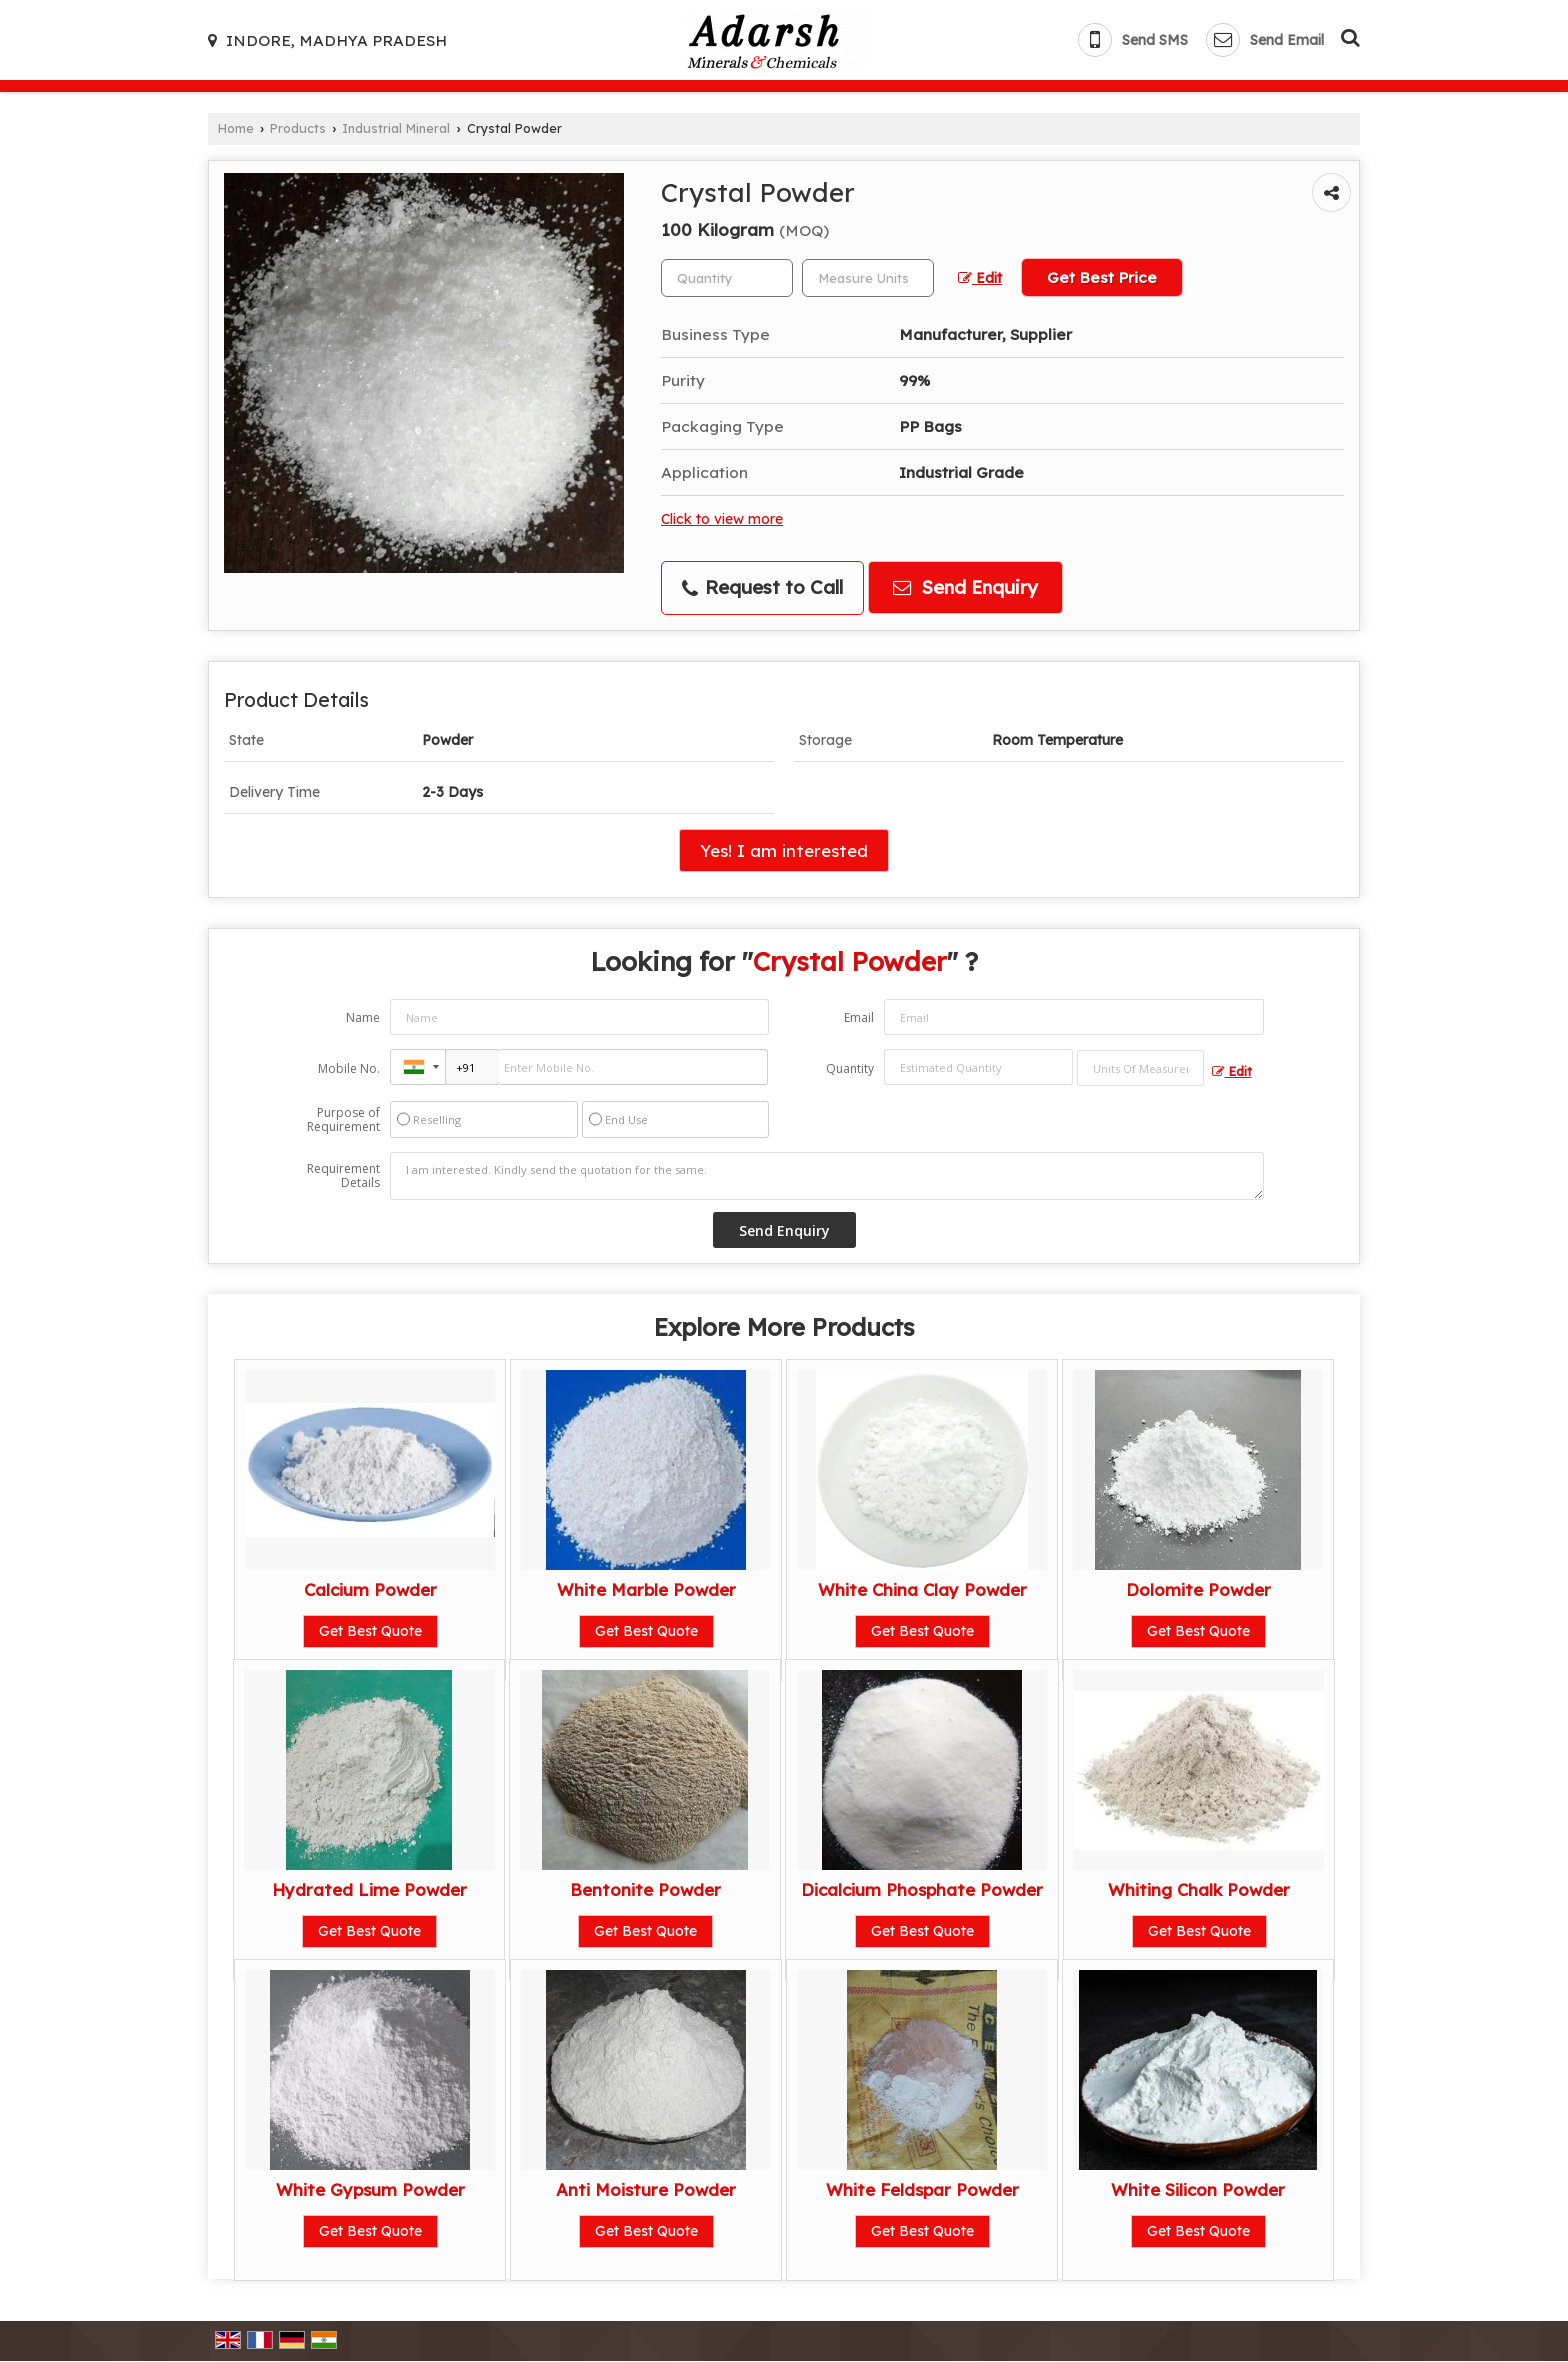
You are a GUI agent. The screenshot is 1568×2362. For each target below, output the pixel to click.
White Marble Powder (646, 1589)
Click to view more (722, 518)
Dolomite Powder (1198, 1589)
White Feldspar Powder (922, 2189)
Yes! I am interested (784, 850)
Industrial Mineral (396, 128)
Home (236, 128)
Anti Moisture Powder (646, 2189)
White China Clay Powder (922, 1589)
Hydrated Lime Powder (369, 1889)
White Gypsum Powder (370, 2189)
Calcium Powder (370, 1589)
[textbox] (868, 278)
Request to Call (762, 587)
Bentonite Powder (645, 1889)
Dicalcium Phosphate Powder (922, 1889)
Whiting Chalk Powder (1199, 1889)
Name (363, 1017)
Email (859, 1017)
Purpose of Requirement (343, 1120)
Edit (980, 277)
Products (298, 128)
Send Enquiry (965, 587)
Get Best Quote (370, 1631)
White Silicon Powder (1198, 2189)
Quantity (850, 1068)
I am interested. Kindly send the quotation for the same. (827, 1176)
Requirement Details (343, 1176)
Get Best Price (1102, 277)
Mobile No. (349, 1068)
